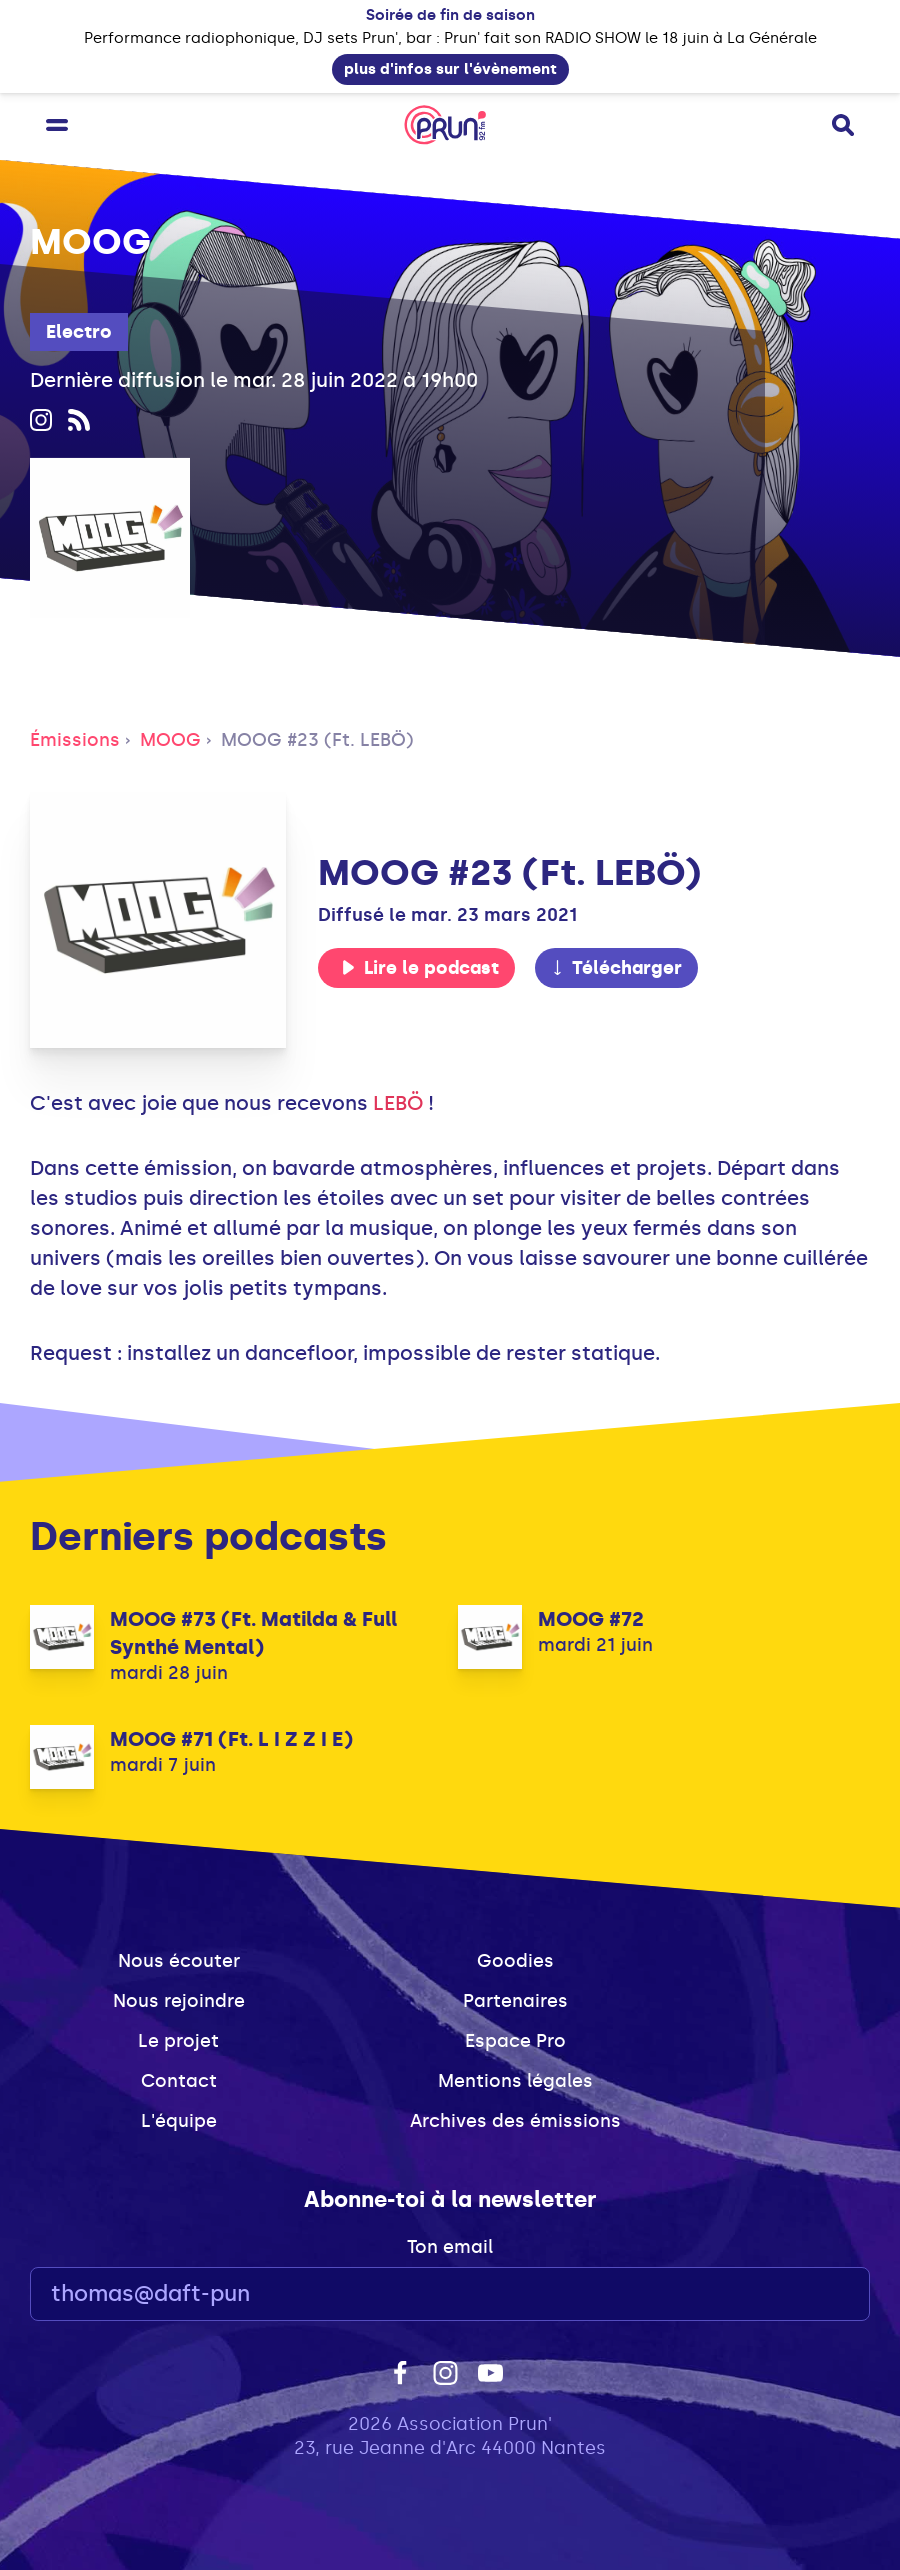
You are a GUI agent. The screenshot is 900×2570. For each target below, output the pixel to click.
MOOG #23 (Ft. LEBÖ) (317, 740)
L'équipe (179, 2121)
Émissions (75, 740)
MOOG (170, 740)
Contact (179, 2081)
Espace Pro (515, 2041)
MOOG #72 (591, 1619)
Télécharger (616, 968)
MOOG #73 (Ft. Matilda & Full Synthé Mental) (253, 1633)
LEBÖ (398, 1103)
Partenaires (515, 2001)
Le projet (178, 2041)
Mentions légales (515, 2081)
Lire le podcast (420, 968)
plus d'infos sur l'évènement (450, 69)
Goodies (515, 1961)
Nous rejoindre (179, 2001)
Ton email (450, 2247)
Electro (79, 332)
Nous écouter (179, 1961)
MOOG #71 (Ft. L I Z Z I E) (231, 1739)
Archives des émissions (515, 2121)
